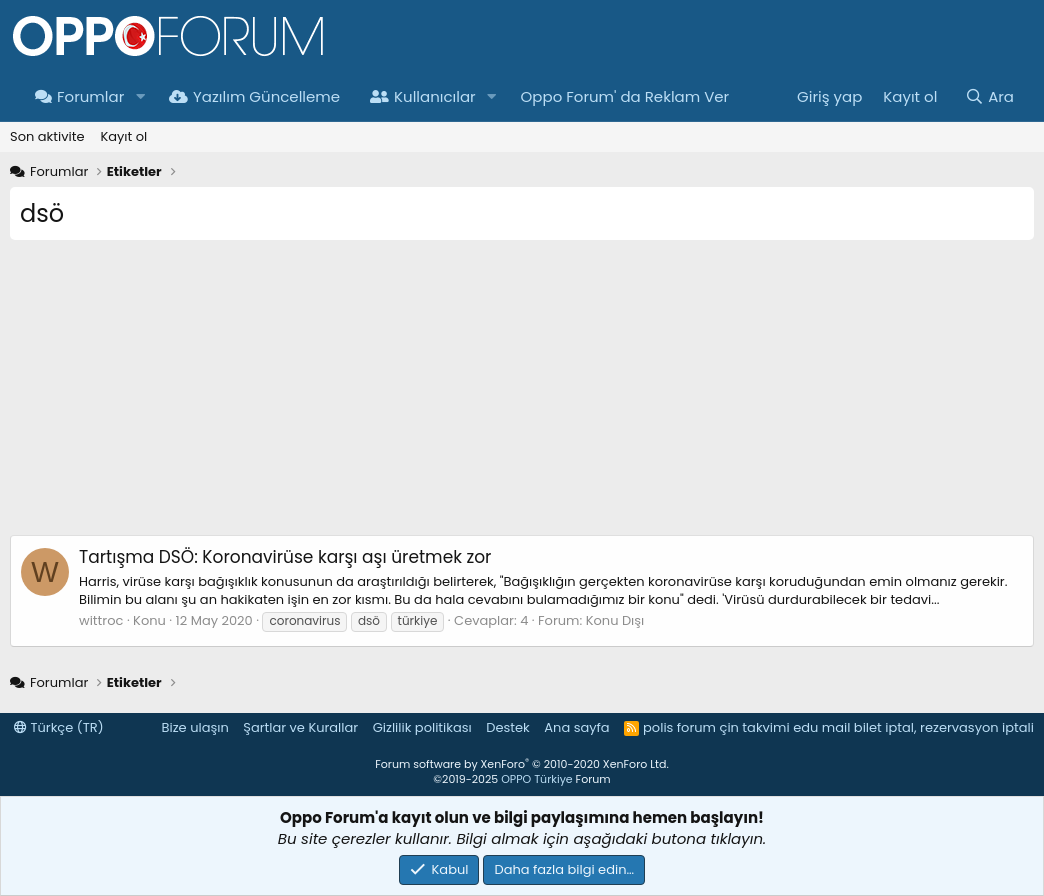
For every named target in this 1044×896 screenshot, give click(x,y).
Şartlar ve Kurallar (300, 727)
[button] (140, 96)
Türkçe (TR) (59, 727)
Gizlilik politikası (422, 727)
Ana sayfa (576, 727)
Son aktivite (47, 136)
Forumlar (79, 96)
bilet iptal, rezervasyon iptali (944, 727)
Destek (508, 727)
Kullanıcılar (423, 96)
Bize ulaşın (195, 727)
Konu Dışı (615, 620)
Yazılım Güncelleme (254, 96)
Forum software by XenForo (521, 764)
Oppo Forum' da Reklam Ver (625, 96)
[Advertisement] (522, 395)
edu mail (821, 727)
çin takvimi (754, 727)
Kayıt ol (123, 136)
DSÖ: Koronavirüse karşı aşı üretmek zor (285, 557)
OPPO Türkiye (536, 779)
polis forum (679, 727)
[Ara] (989, 96)
